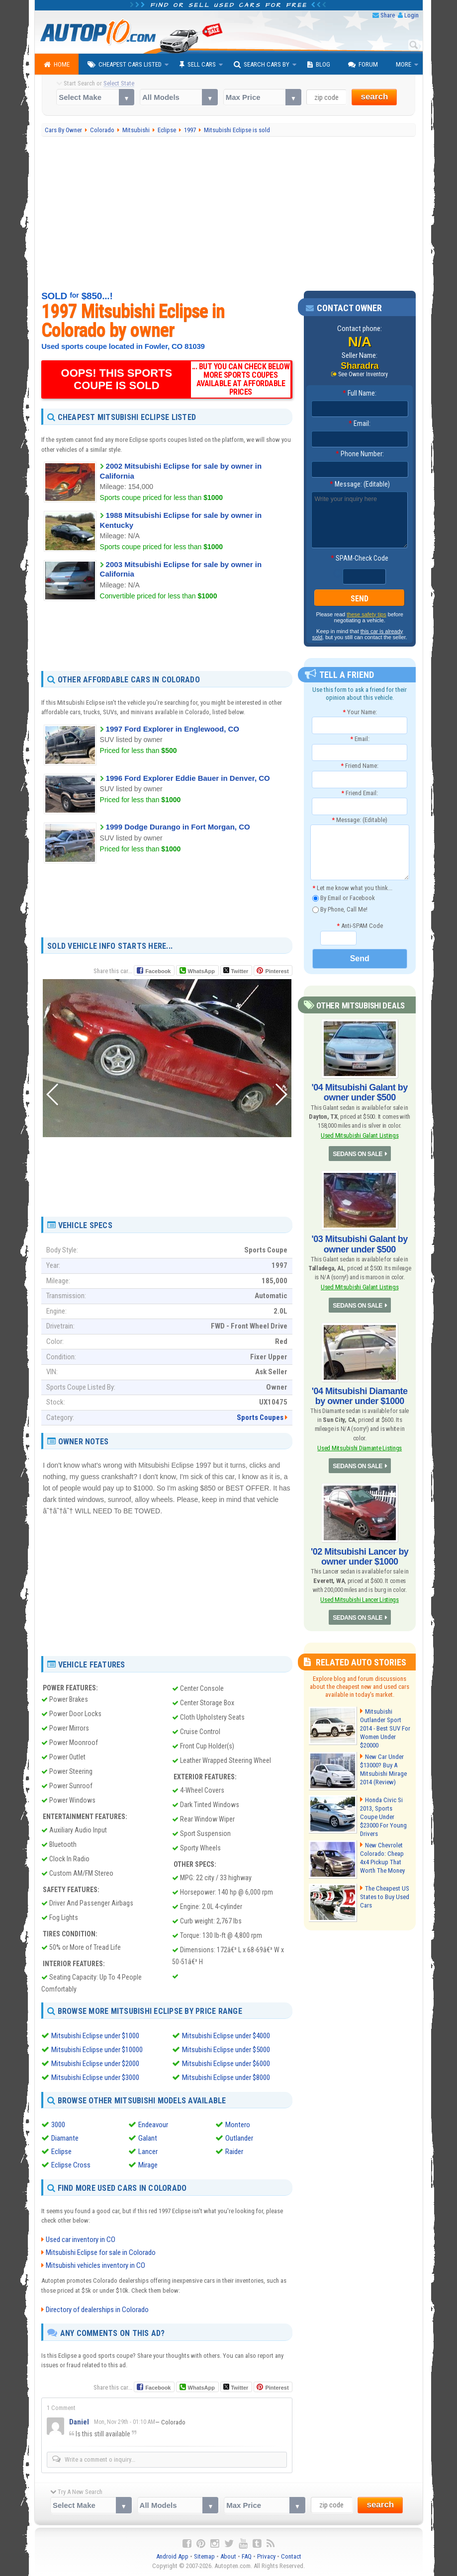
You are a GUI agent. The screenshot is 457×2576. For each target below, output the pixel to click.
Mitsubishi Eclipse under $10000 (97, 2049)
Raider (234, 2151)
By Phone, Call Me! (339, 909)
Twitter (235, 970)
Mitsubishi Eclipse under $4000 (226, 2035)
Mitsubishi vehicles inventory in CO (95, 2265)
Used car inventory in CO (80, 2239)
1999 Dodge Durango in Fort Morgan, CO (178, 827)
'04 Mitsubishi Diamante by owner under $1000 (360, 1396)
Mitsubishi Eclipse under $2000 (95, 2063)
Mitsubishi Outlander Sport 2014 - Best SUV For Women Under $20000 (385, 1728)
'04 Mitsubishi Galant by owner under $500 (360, 1092)
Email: (359, 423)
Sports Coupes (260, 1417)
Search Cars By (261, 65)
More (403, 64)
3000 (58, 2124)
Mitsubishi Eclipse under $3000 (95, 2077)
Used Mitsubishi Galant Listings (359, 1135)
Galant (147, 2138)
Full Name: (359, 393)
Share (387, 15)
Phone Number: (360, 454)
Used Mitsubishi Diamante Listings (359, 1448)
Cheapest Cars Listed (125, 65)
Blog (318, 65)
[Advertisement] (228, 213)
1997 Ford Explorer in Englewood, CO (172, 729)
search (374, 96)
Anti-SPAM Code (360, 925)
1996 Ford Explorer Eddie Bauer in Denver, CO (188, 778)
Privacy (266, 2556)
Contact (291, 2556)
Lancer (148, 2151)
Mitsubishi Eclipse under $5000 (226, 2049)
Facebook (158, 971)
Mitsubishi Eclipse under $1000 (95, 2035)
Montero (237, 2124)
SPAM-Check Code (359, 558)
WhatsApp (201, 971)
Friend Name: (359, 765)
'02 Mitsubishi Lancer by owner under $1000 (359, 1557)
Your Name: (360, 712)
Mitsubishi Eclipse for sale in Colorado (101, 2252)
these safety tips (366, 614)
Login (411, 15)
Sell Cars (198, 65)
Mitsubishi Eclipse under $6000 (226, 2063)
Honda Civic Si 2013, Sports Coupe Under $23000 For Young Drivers (383, 1816)
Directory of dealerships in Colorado (97, 2309)
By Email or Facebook (343, 898)
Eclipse (61, 2151)
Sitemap (204, 2556)
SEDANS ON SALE (357, 1154)
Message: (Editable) (360, 484)
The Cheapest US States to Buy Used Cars (384, 1897)
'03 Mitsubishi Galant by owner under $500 (360, 1244)
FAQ (247, 2556)
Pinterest (276, 971)
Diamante (65, 2138)
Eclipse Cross (71, 2165)
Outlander (239, 2138)
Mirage (148, 2165)
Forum (363, 65)
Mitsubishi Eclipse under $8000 (226, 2077)
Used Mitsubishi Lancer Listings (359, 1599)
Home (57, 65)
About (228, 2556)
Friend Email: (359, 793)
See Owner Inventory (363, 374)
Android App (172, 2556)
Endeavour (153, 2124)
